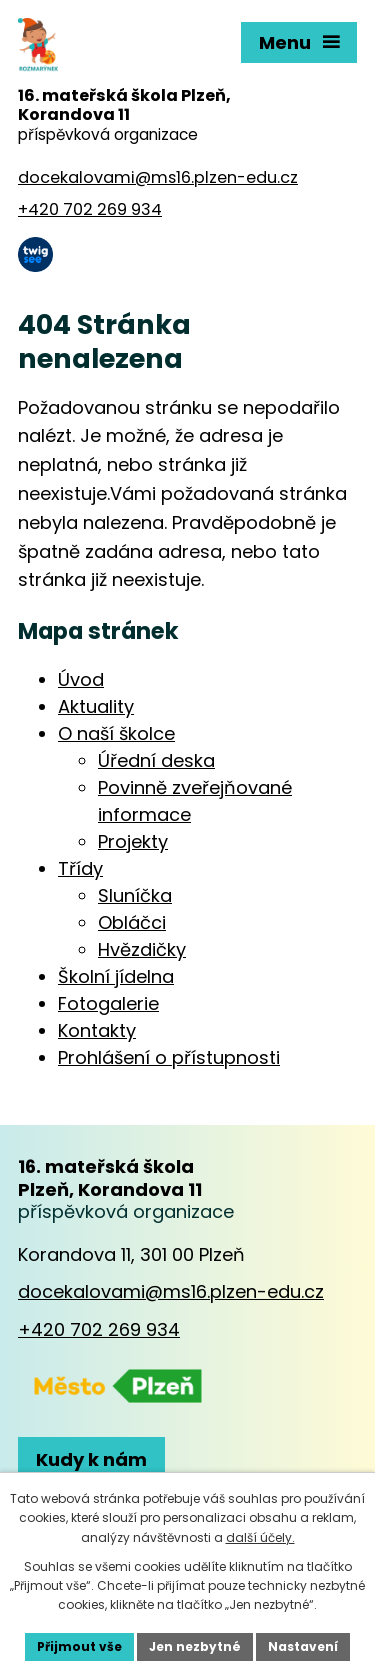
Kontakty (97, 1030)
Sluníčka (135, 895)
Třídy (80, 868)
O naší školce (116, 733)
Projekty (133, 841)
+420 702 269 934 (99, 1329)
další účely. (260, 1537)
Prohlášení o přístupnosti (169, 1057)
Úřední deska (156, 760)
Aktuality (96, 706)
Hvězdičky (142, 949)
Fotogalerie (108, 1003)
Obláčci (132, 922)
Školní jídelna (116, 976)
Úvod (81, 679)
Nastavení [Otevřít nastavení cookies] (303, 1646)
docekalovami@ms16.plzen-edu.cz (171, 1291)
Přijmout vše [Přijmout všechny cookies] (79, 1646)
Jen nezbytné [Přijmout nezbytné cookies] (195, 1646)
